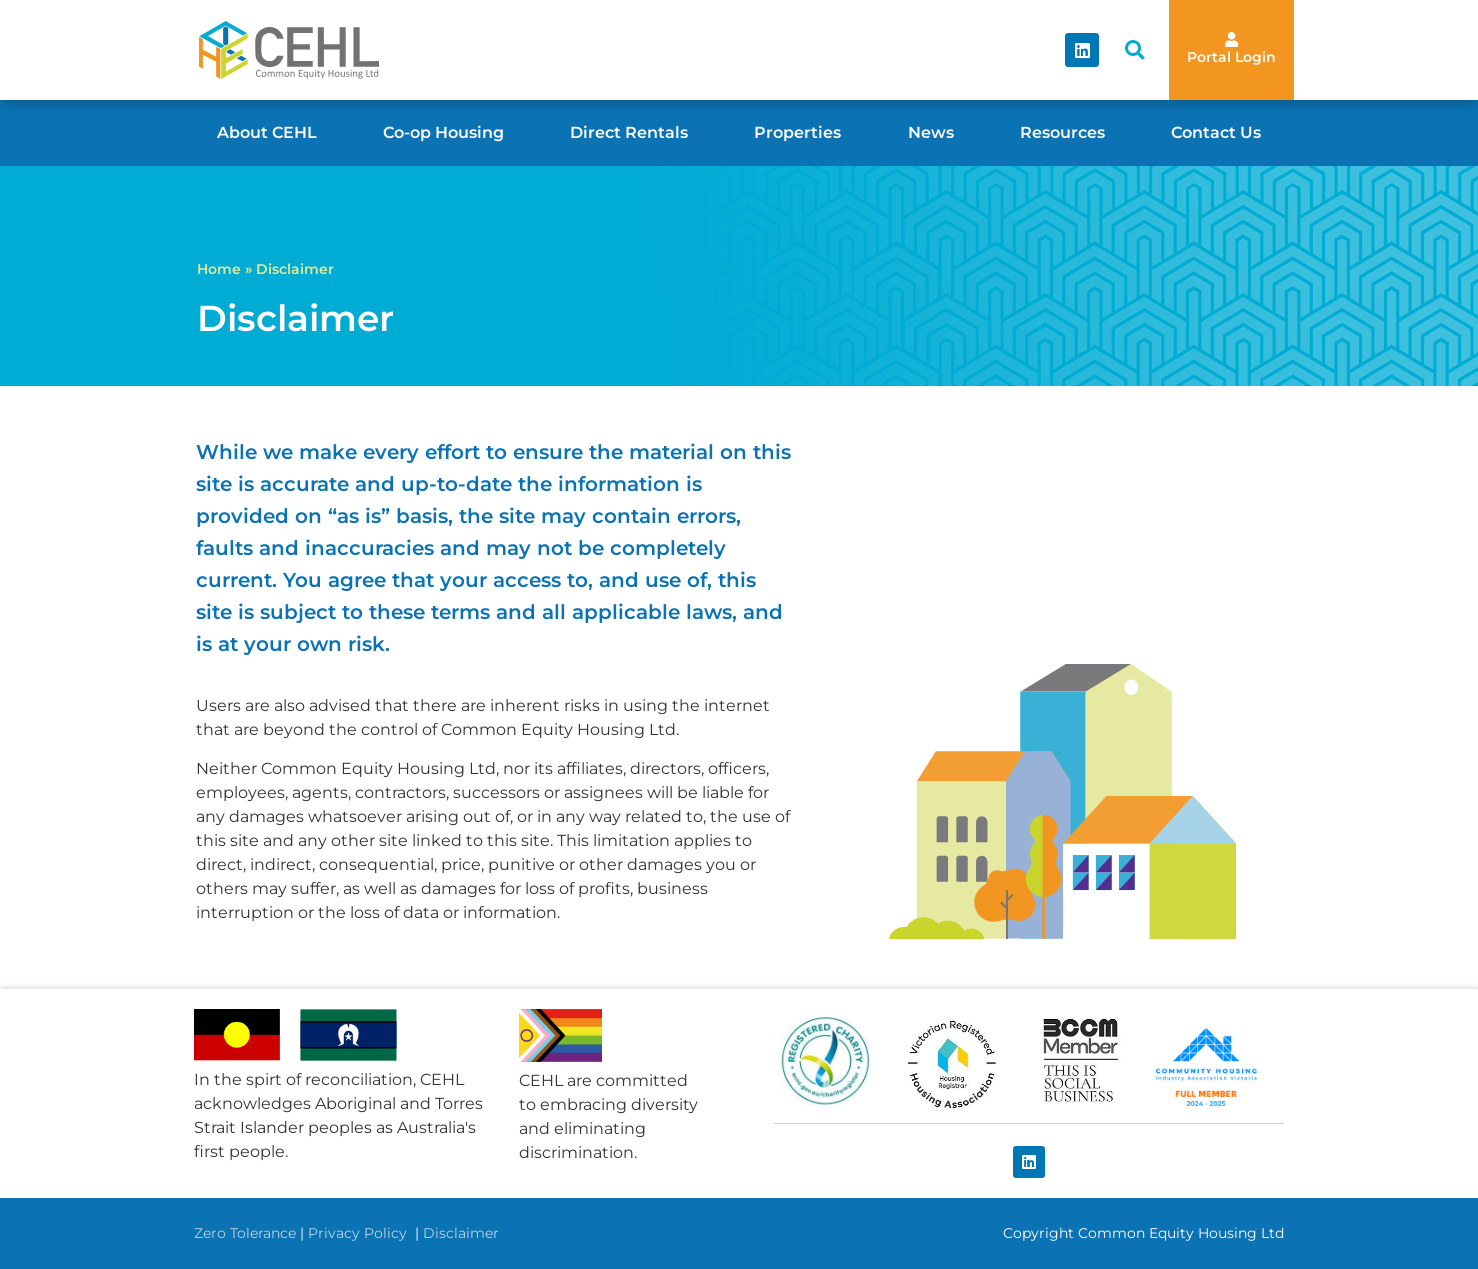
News (931, 132)
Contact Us (1216, 132)
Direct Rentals (629, 132)
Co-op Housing (443, 132)
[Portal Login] (1231, 39)
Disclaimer (461, 1233)
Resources (1062, 132)
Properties (797, 132)
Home (219, 269)
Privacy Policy (359, 1233)
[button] (1134, 50)
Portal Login (1231, 57)
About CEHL (267, 132)
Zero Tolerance (245, 1233)
